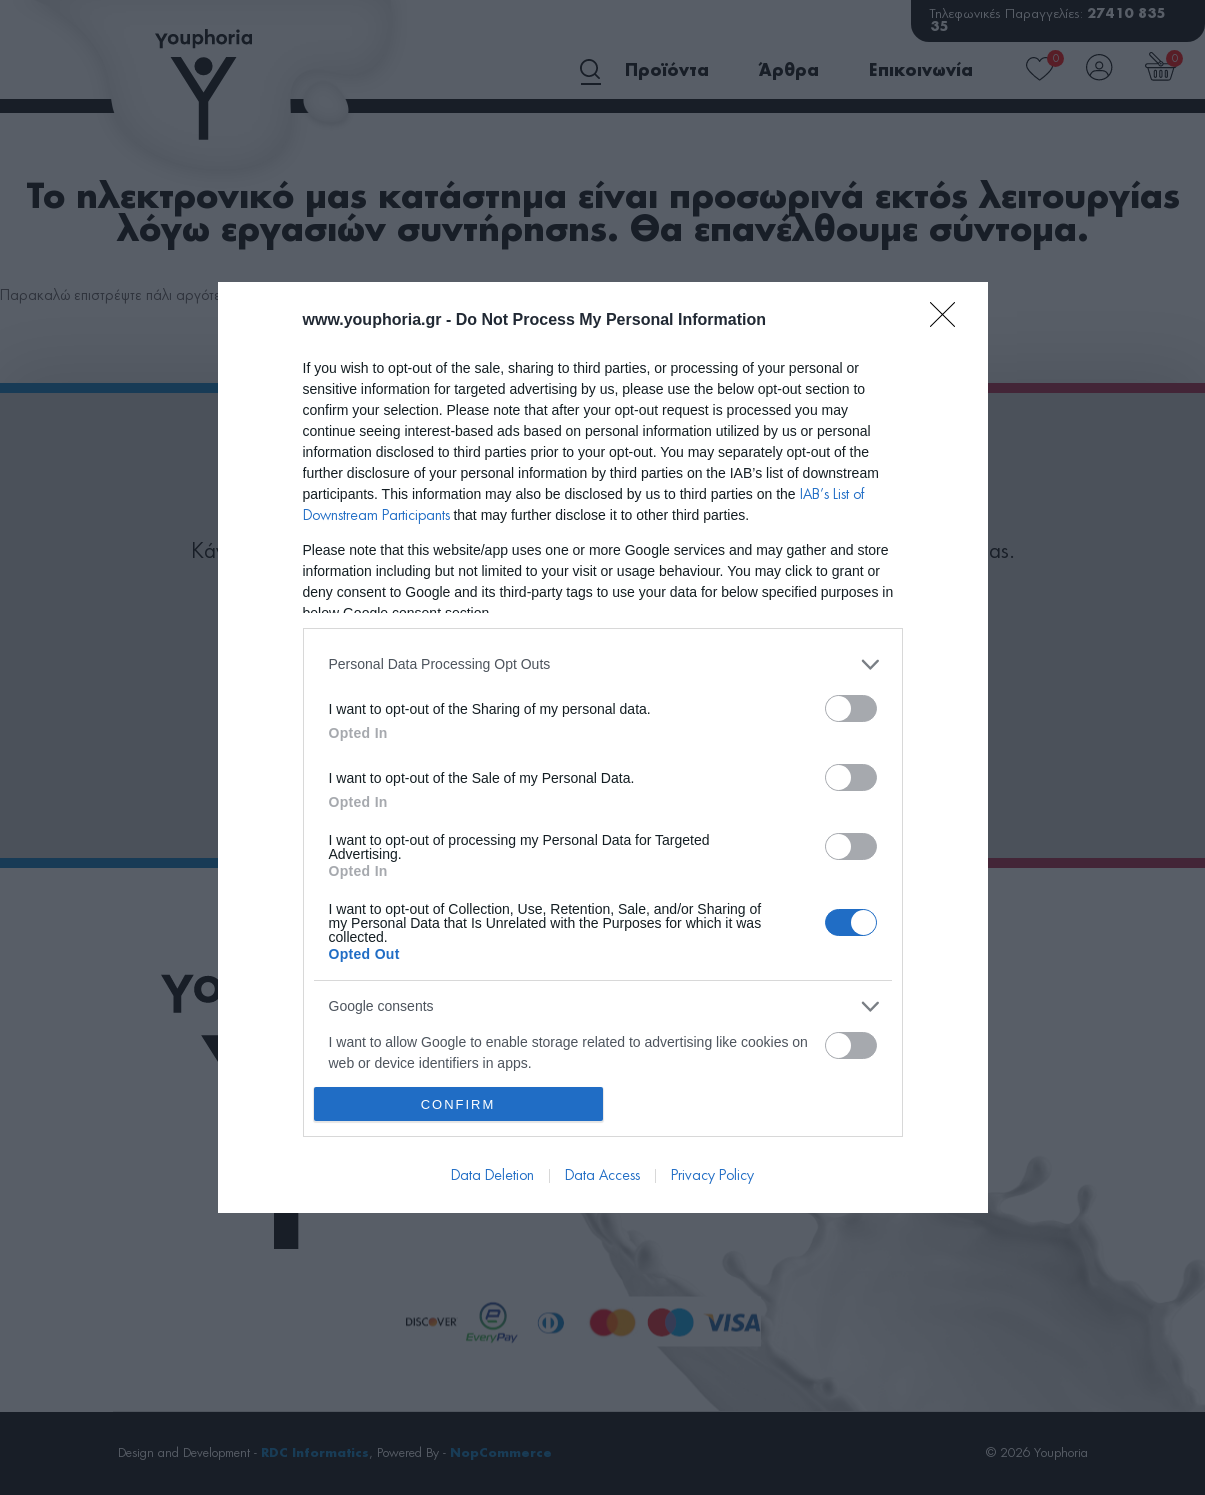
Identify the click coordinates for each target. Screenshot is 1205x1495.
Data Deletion (492, 1176)
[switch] (851, 708)
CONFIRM (458, 1104)
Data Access (602, 1176)
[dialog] (603, 748)
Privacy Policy (712, 1176)
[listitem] (603, 664)
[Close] (949, 321)
